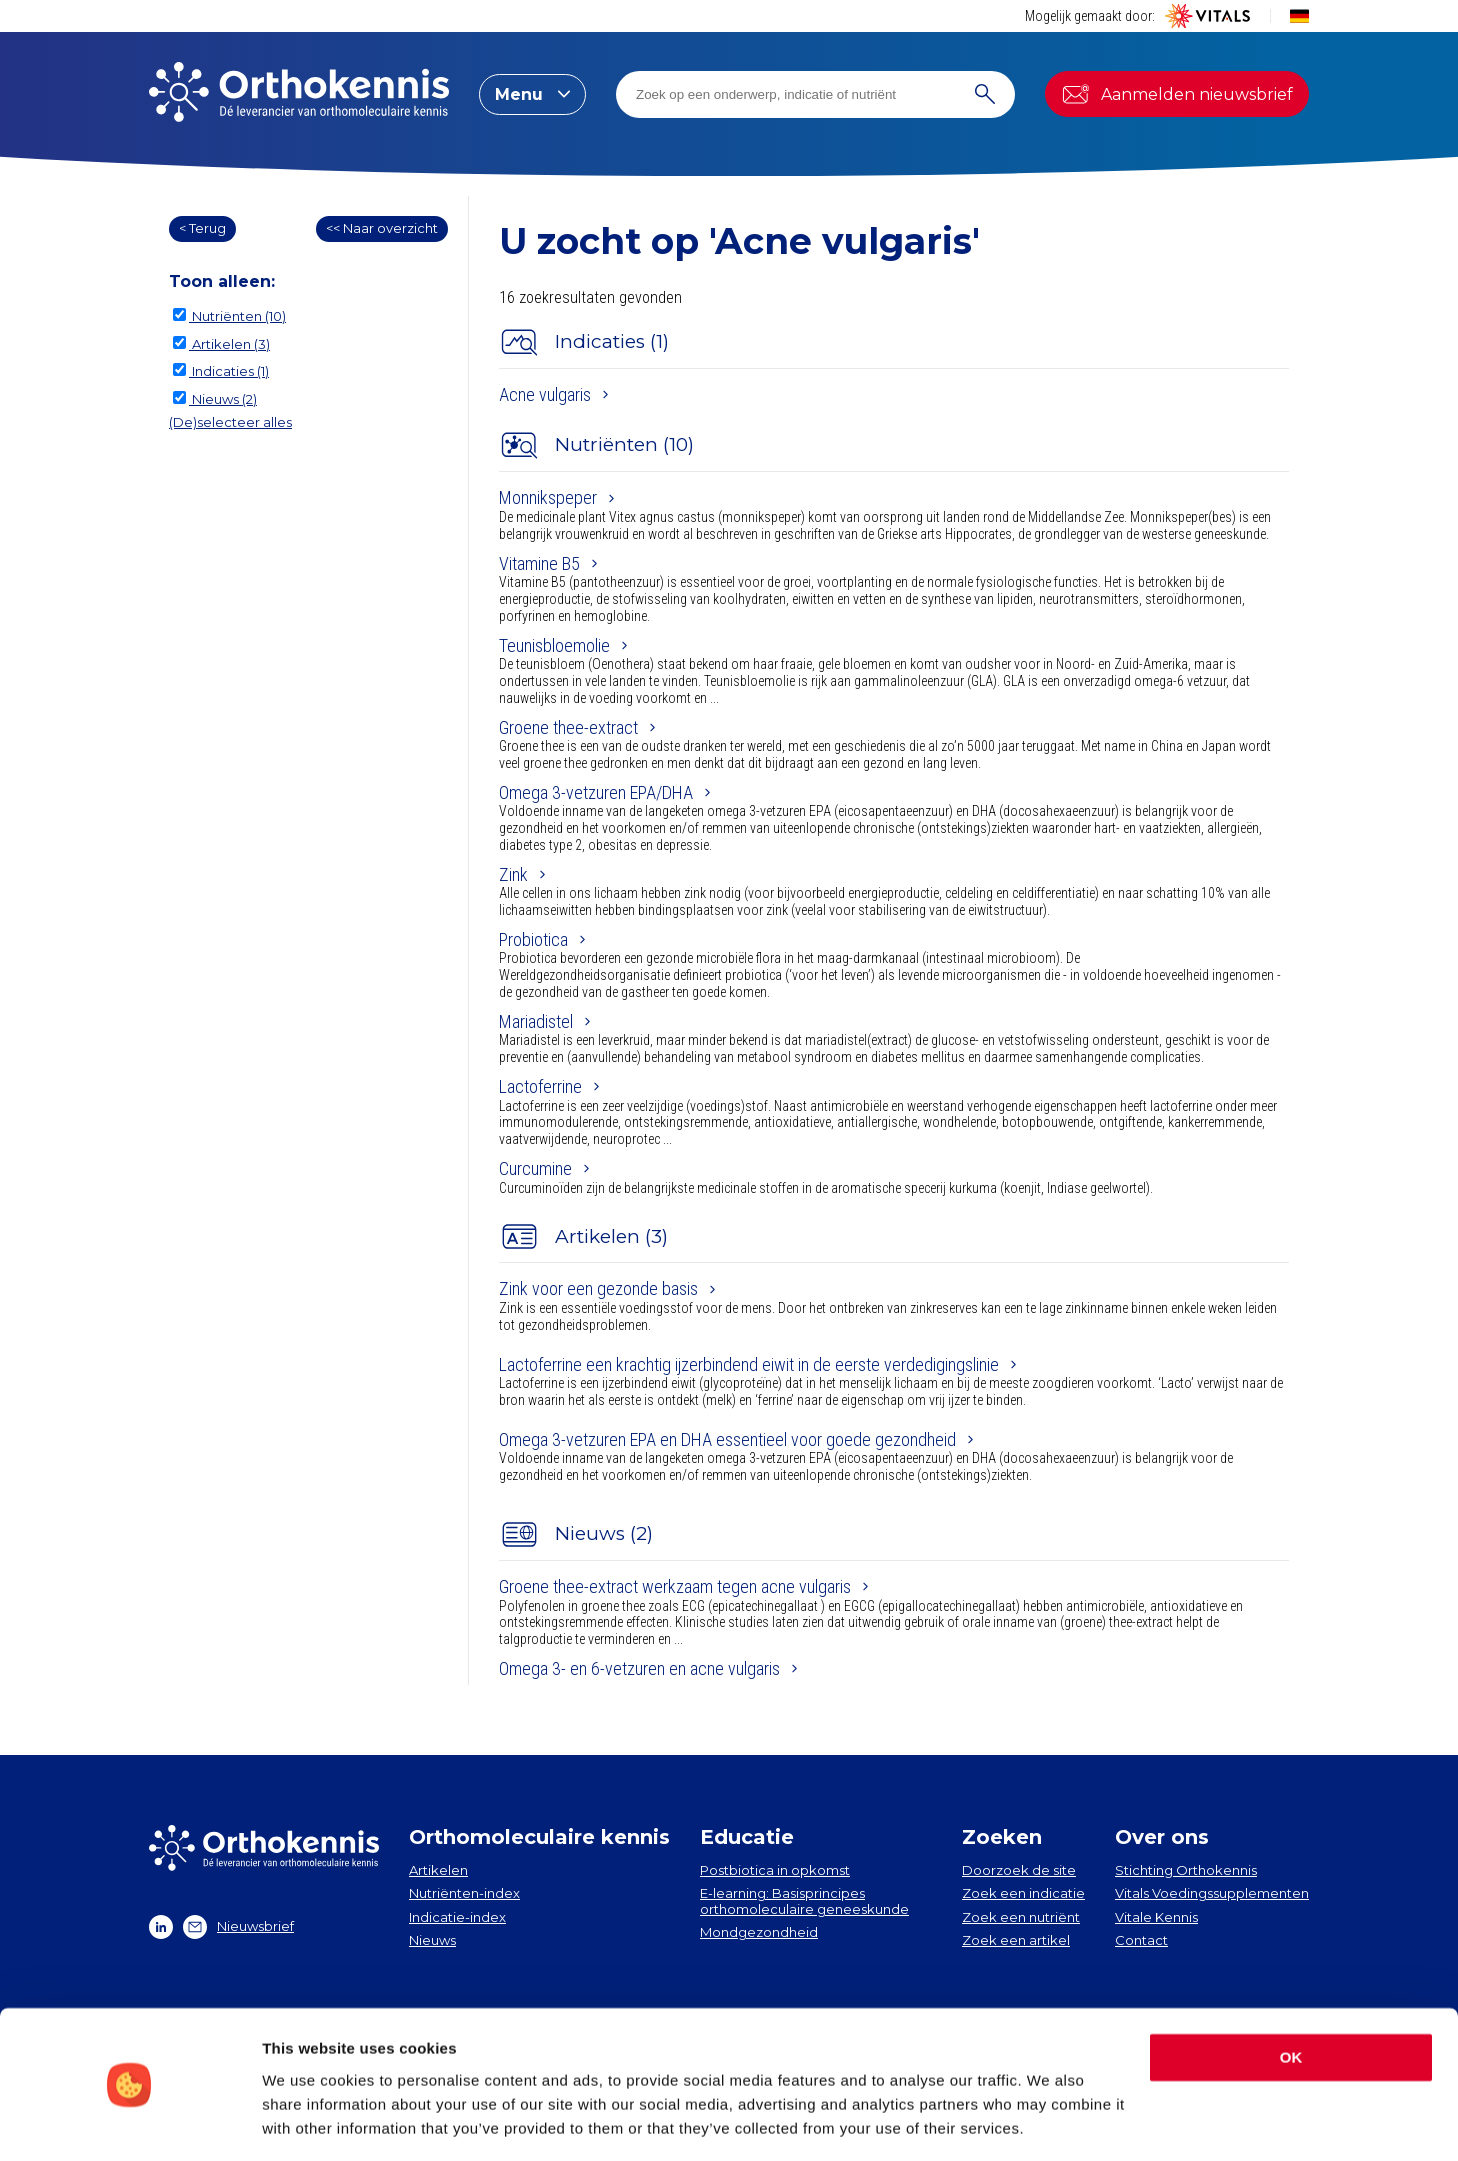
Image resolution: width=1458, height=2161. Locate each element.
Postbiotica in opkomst (775, 1870)
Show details (308, 2121)
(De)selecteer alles (230, 422)
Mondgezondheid (759, 1932)
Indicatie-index (457, 1917)
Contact (1141, 1940)
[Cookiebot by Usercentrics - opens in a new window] (129, 2122)
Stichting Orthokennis (1186, 1870)
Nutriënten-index (464, 1893)
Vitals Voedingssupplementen (1212, 1893)
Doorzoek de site (1019, 1870)
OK (1291, 1995)
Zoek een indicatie (1023, 1893)
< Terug (202, 228)
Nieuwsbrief (238, 1927)
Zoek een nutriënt (1021, 1917)
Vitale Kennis (1156, 1917)
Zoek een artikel (1016, 1940)
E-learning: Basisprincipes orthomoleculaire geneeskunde (804, 1901)
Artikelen (438, 1870)
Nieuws (432, 1940)
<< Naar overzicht (382, 228)
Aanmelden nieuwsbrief (1177, 94)
